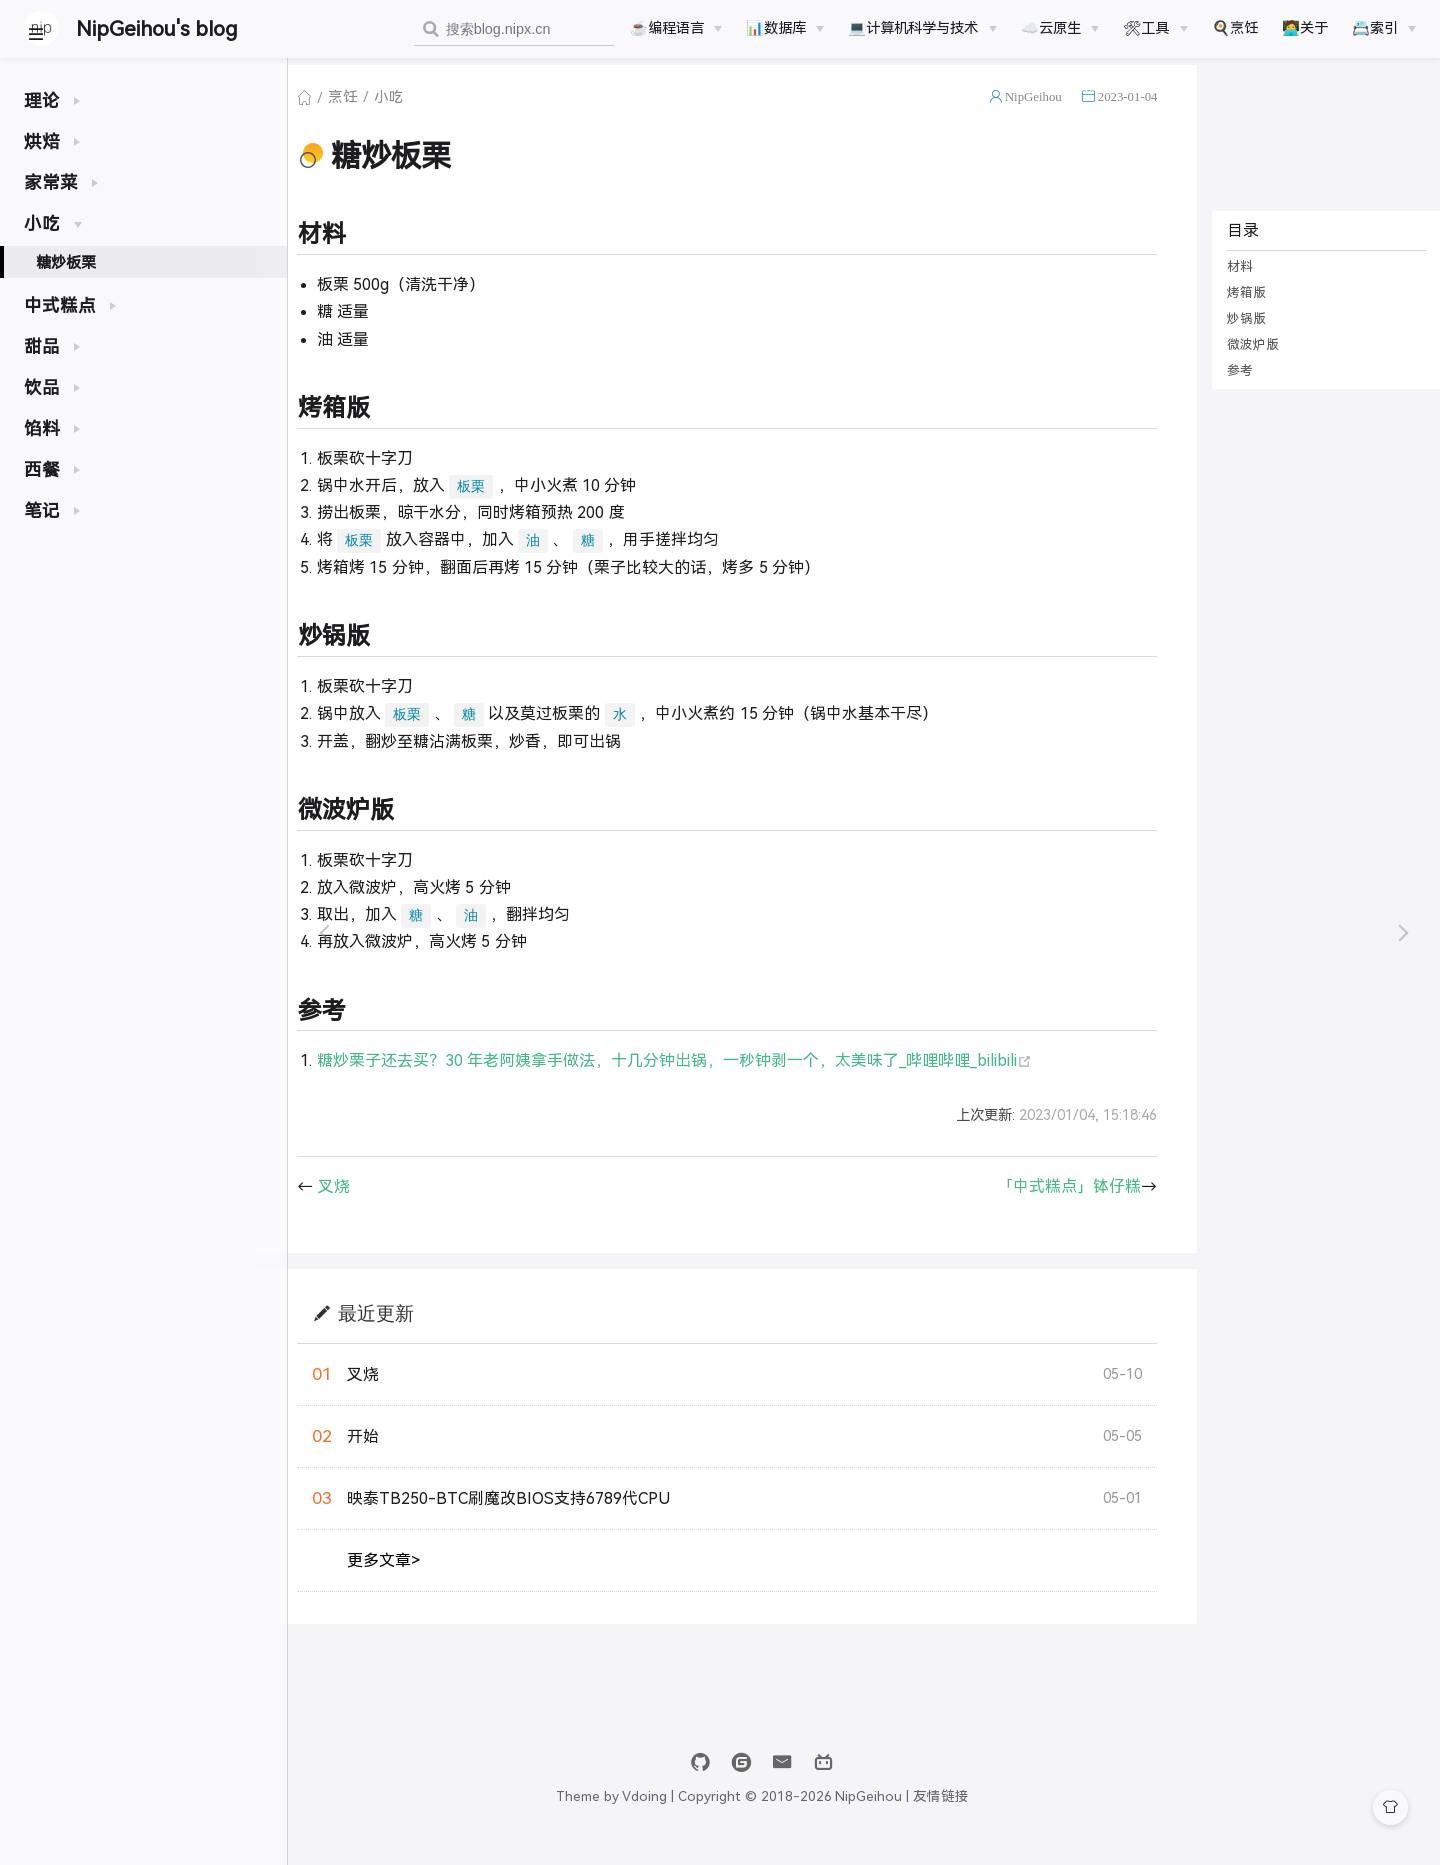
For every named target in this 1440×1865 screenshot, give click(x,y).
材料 (1233, 283)
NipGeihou (1025, 113)
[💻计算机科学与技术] (922, 28)
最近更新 (419, 1328)
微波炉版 (1246, 361)
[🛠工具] (1155, 28)
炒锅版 (1239, 335)
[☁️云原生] (1060, 28)
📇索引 (1375, 28)
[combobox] (514, 29)
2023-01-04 (1120, 113)
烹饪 (387, 114)
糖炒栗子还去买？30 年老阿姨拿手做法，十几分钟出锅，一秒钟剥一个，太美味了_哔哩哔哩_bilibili (717, 1077)
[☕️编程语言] (676, 28)
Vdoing (746, 1812)
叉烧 (377, 1202)
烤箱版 (1239, 309)
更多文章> (427, 1576)
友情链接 (1043, 1812)
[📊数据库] (785, 28)
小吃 (433, 114)
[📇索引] (1384, 28)
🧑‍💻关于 (1305, 28)
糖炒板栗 (66, 262)
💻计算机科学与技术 (913, 28)
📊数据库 (776, 28)
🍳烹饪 (1235, 28)
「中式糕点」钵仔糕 (1062, 1202)
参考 (1233, 387)
